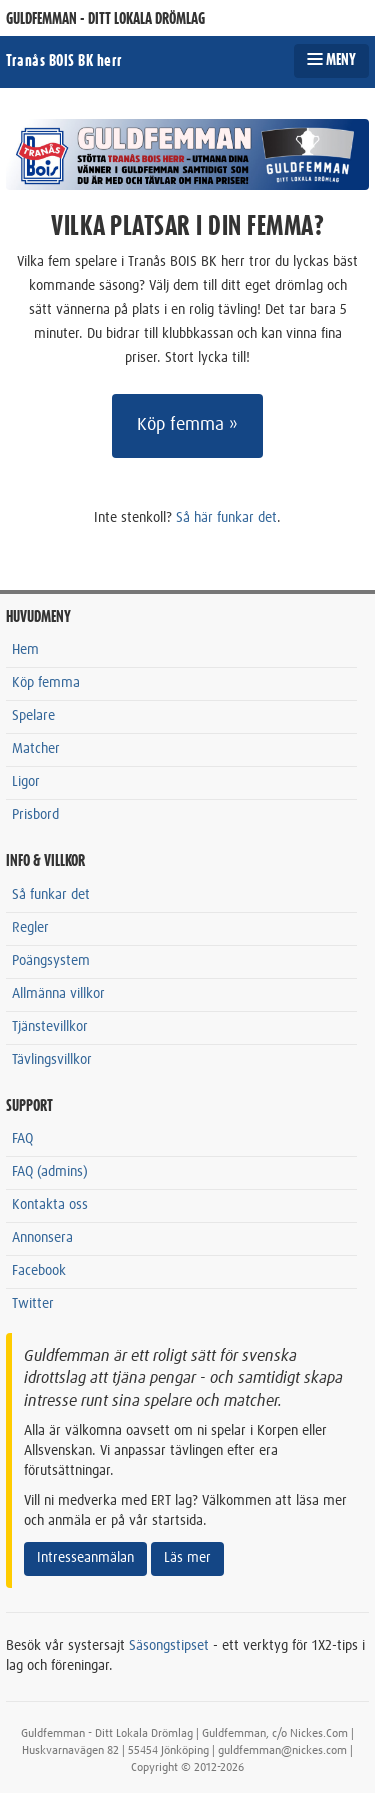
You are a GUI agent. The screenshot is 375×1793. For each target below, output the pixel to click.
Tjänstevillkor (50, 1027)
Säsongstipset (169, 1646)
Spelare (33, 716)
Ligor (26, 782)
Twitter (33, 1304)
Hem (25, 650)
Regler (30, 928)
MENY (331, 60)
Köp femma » (187, 425)
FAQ (22, 1139)
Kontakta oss (50, 1205)
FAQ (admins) (50, 1172)
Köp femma (46, 683)
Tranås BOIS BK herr (64, 61)
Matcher (36, 749)
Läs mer (187, 1558)
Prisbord (35, 815)
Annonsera (42, 1238)
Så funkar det (51, 895)
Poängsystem (51, 961)
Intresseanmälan (85, 1558)
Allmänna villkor (58, 994)
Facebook (39, 1271)
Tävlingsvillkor (52, 1060)
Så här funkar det (226, 518)
